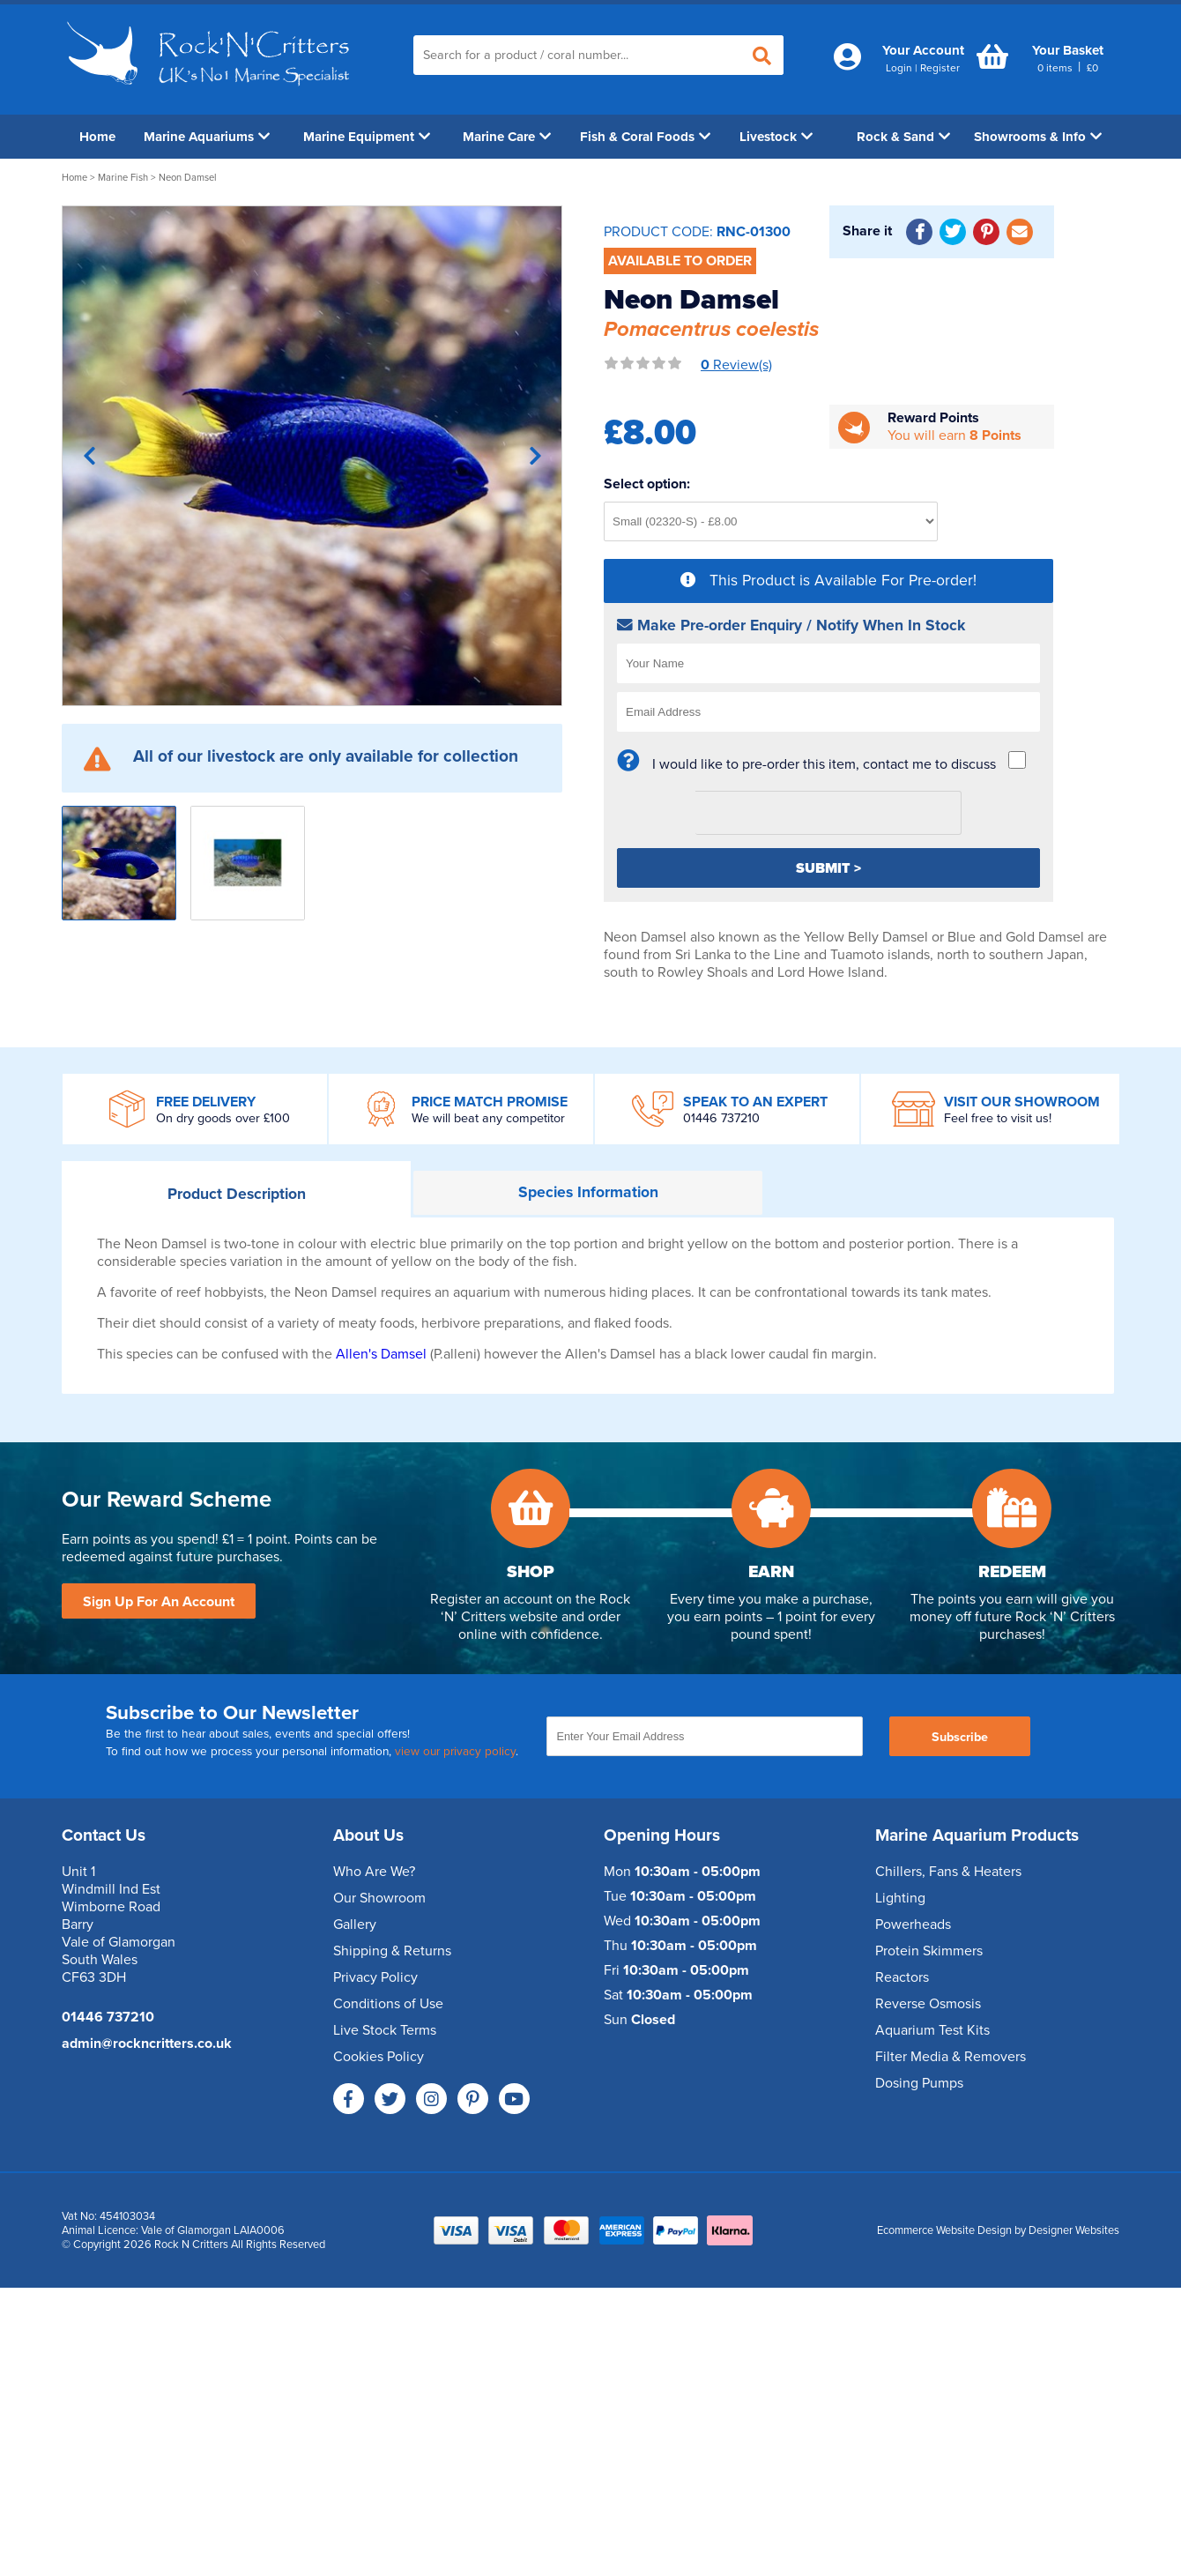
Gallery (354, 1924)
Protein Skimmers (929, 1951)
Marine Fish (123, 177)
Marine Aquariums (207, 137)
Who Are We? (374, 1871)
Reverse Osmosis (928, 2004)
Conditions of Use (388, 2004)
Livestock (776, 137)
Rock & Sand (903, 137)
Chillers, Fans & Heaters (948, 1871)
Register (940, 68)
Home (97, 137)
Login (899, 68)
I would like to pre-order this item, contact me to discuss (824, 764)
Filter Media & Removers (950, 2057)
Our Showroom (379, 1898)
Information (588, 1192)
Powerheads (913, 1924)
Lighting (900, 1898)
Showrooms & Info (1038, 137)
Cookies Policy (378, 2057)
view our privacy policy (455, 1752)
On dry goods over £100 (223, 1118)
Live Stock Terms (384, 2030)
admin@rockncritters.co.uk (147, 2043)
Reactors (902, 1977)
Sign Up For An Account (158, 1602)
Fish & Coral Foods (645, 137)
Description (236, 1194)
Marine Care (507, 137)
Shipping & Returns (392, 1951)
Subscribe (960, 1737)
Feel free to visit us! (997, 1118)
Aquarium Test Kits (932, 2030)
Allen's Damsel (383, 1354)
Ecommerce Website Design (944, 2230)
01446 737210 (721, 1118)
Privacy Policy (375, 1977)
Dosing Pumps (919, 2083)
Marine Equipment (366, 137)
